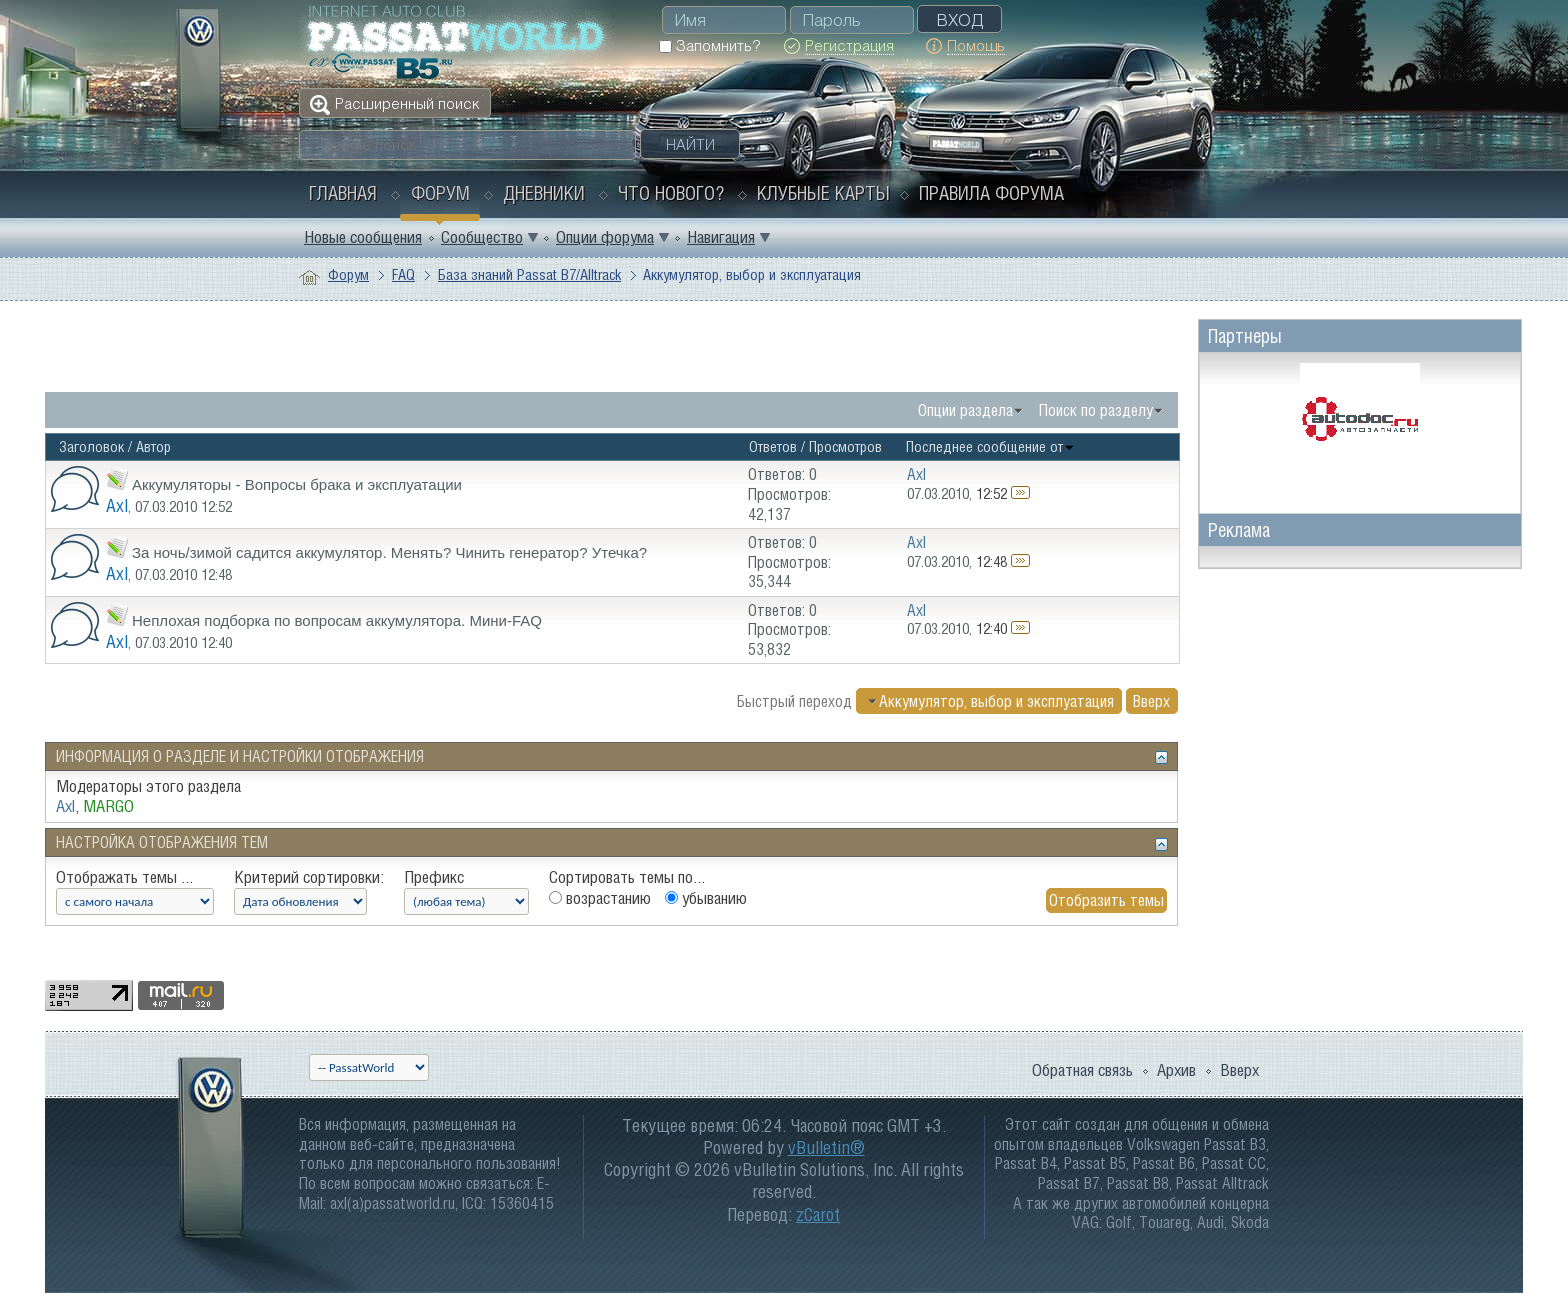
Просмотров (845, 446)
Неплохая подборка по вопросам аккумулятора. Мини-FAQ (337, 620)
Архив (1176, 1070)
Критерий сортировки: (309, 877)
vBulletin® (826, 1147)
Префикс (434, 877)
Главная (343, 193)
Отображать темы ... (124, 877)
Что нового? (671, 193)
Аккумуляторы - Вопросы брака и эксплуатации (297, 484)
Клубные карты (823, 193)
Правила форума (991, 193)
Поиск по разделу (1096, 410)
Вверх (1151, 701)
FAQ (403, 274)
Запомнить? (709, 45)
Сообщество (482, 237)
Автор (153, 446)
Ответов (773, 446)
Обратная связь (1082, 1070)
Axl (117, 505)
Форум (440, 193)
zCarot (818, 1214)
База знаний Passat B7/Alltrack (529, 274)
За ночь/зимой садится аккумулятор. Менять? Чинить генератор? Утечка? (389, 552)
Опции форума (605, 237)
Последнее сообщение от (990, 446)
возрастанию (600, 898)
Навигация (721, 237)
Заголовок (91, 446)
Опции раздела (965, 410)
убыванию (706, 898)
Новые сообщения (363, 237)
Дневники (544, 193)
